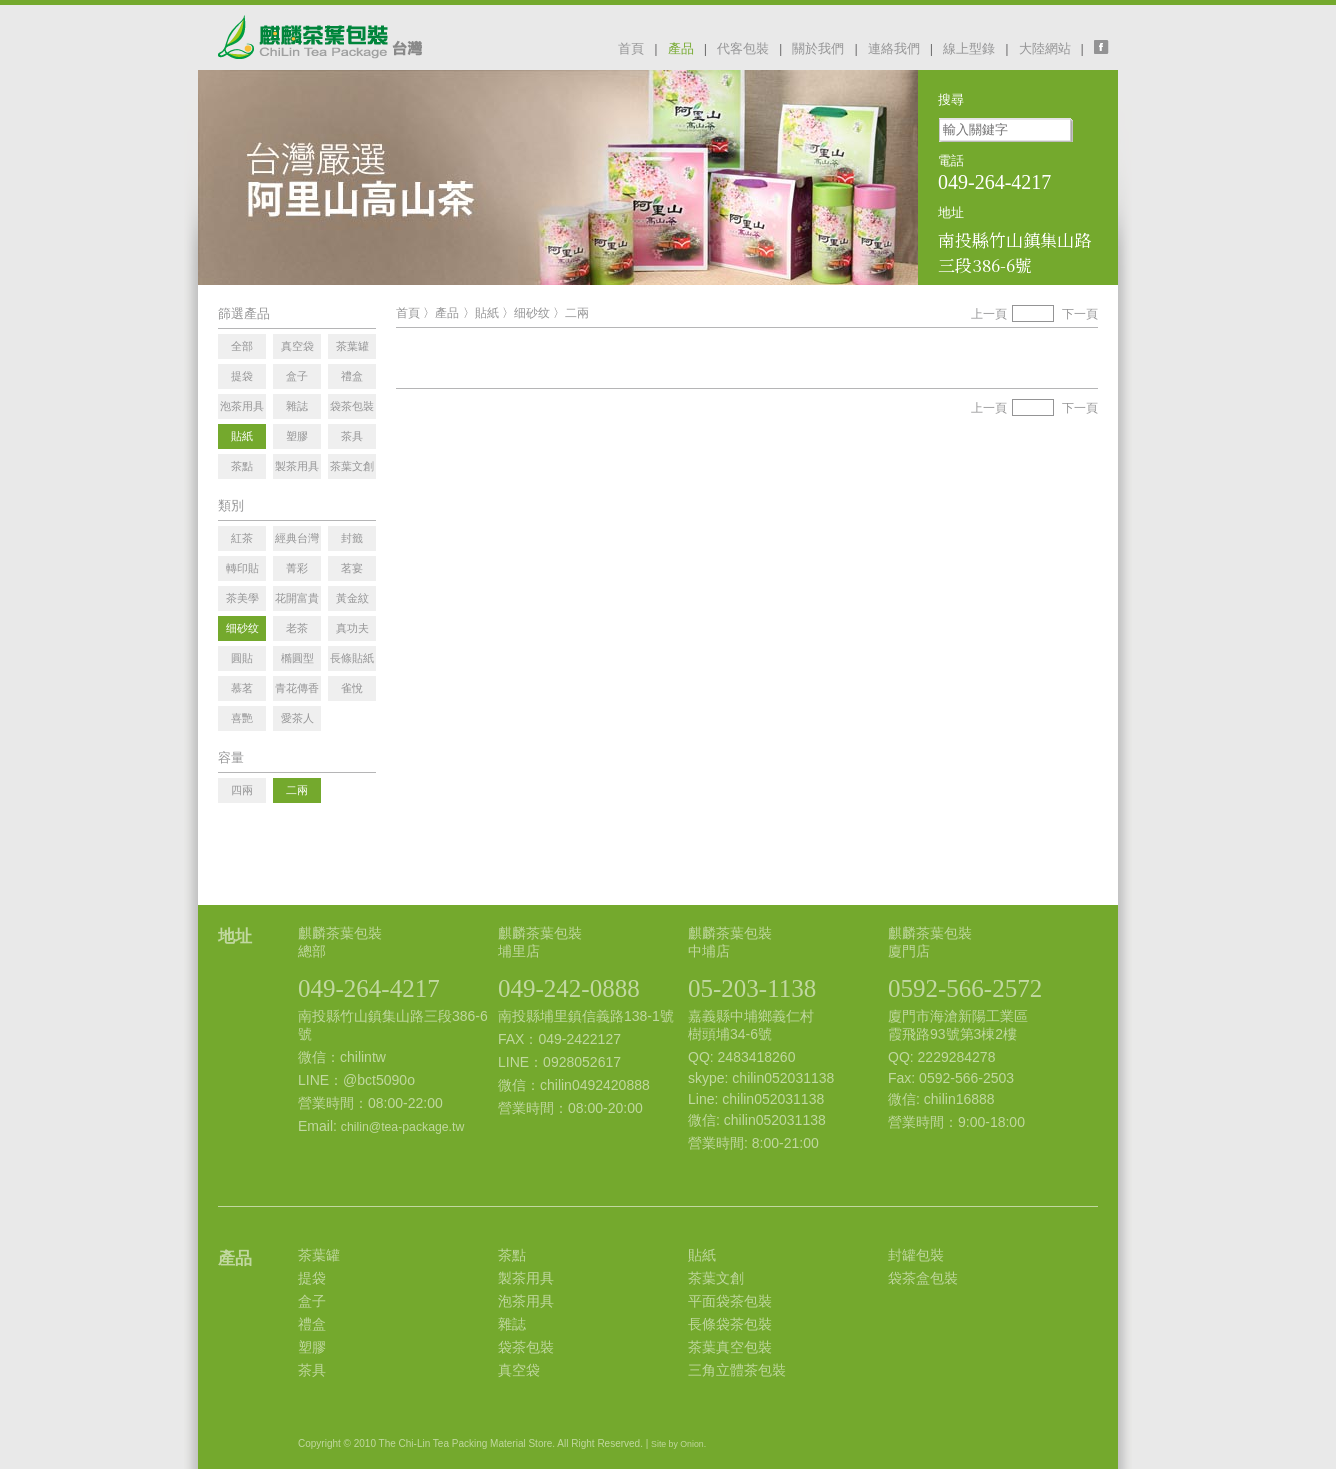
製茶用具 (526, 1278)
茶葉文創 (716, 1278)
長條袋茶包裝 (730, 1324)
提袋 (312, 1278)
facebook (1106, 47)
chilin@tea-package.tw (402, 1127)
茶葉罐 (319, 1255)
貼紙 (487, 313)
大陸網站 (1045, 48)
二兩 (577, 313)
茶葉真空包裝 (730, 1347)
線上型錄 (969, 48)
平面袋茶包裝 (730, 1301)
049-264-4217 (369, 988)
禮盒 (312, 1324)
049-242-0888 (569, 988)
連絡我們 (894, 48)
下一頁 (1080, 314)
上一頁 (989, 314)
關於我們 (818, 48)
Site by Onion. (678, 1444)
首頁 (631, 48)
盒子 (312, 1301)
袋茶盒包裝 (923, 1278)
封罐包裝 (916, 1255)
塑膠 (312, 1347)
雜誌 (512, 1324)
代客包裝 (743, 48)
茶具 (312, 1370)
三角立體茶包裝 (737, 1370)
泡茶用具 (526, 1301)
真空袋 (519, 1370)
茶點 (512, 1255)
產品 (681, 48)
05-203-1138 (752, 988)
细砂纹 (532, 313)
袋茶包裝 (526, 1347)
